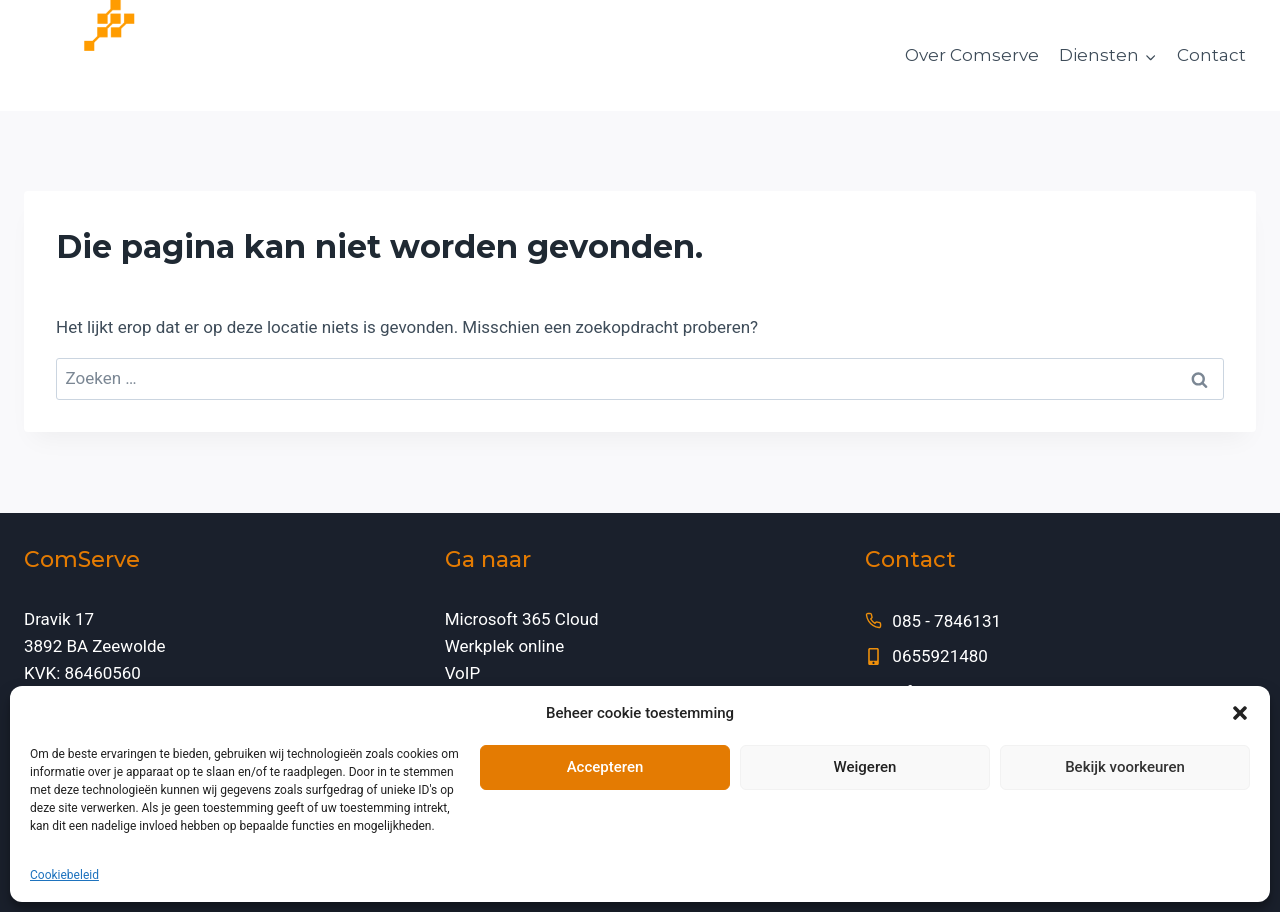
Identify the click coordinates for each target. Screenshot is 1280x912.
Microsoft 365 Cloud (522, 619)
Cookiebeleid (64, 875)
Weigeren (865, 767)
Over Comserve (972, 55)
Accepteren (605, 767)
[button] (1240, 713)
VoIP (463, 673)
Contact (1211, 55)
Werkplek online (505, 646)
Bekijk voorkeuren (1125, 767)
